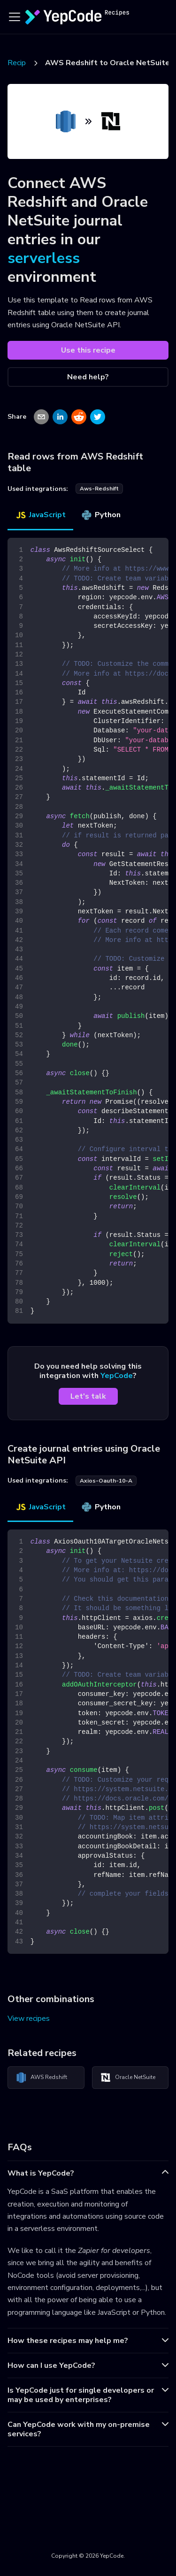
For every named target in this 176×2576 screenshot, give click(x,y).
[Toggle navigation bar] (15, 17)
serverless (44, 258)
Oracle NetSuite (127, 2077)
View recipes (29, 2018)
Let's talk (88, 1396)
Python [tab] (101, 515)
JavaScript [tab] (40, 515)
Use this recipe (88, 350)
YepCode (116, 1376)
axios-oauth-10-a (106, 1480)
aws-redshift (99, 488)
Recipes (21, 63)
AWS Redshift (41, 2077)
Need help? (88, 377)
